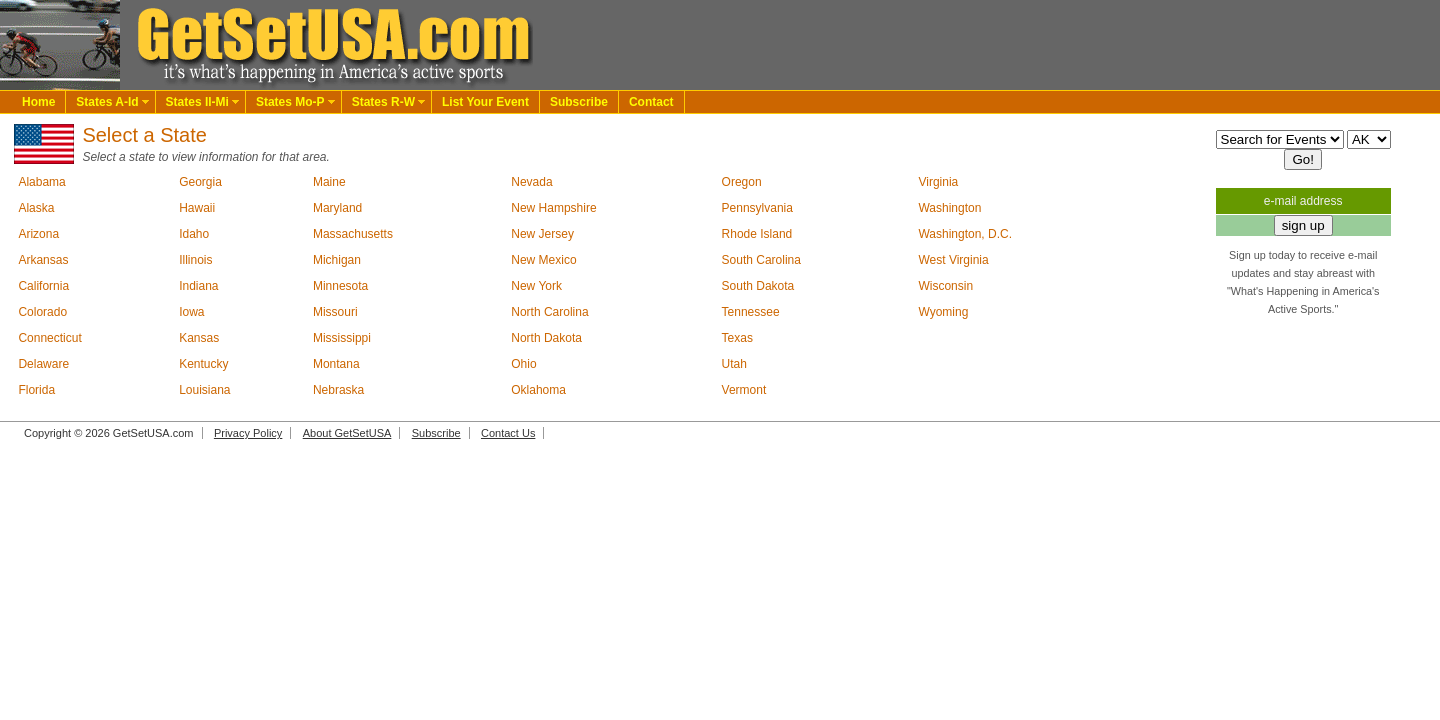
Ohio (523, 364)
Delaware (43, 364)
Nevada (531, 182)
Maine (329, 182)
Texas (737, 338)
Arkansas (43, 260)
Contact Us (508, 433)
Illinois (195, 260)
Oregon (742, 182)
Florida (36, 390)
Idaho (194, 234)
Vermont (744, 390)
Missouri (335, 312)
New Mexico (543, 260)
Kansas (199, 338)
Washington (949, 208)
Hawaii (197, 208)
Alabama (41, 182)
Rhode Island (757, 234)
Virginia (938, 182)
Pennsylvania (757, 208)
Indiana (198, 286)
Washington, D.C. (965, 234)
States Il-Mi (197, 102)
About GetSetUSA (347, 433)
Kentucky (203, 364)
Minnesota (340, 286)
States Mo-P (290, 102)
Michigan (337, 260)
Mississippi (342, 338)
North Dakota (546, 338)
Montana (336, 364)
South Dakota (758, 286)
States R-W (383, 102)
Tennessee (751, 312)
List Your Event (485, 102)
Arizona (38, 234)
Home (38, 102)
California (43, 286)
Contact (651, 102)
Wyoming (943, 312)
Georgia (200, 182)
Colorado (42, 312)
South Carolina (761, 260)
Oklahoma (538, 390)
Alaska (36, 208)
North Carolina (549, 312)
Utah (734, 364)
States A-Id (107, 102)
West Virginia (953, 260)
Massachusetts (353, 234)
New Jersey (542, 234)
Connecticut (49, 338)
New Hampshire (553, 208)
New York (536, 286)
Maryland (337, 208)
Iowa (191, 312)
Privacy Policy (248, 433)
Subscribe (579, 102)
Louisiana (204, 390)
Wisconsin (945, 286)
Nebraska (338, 390)
